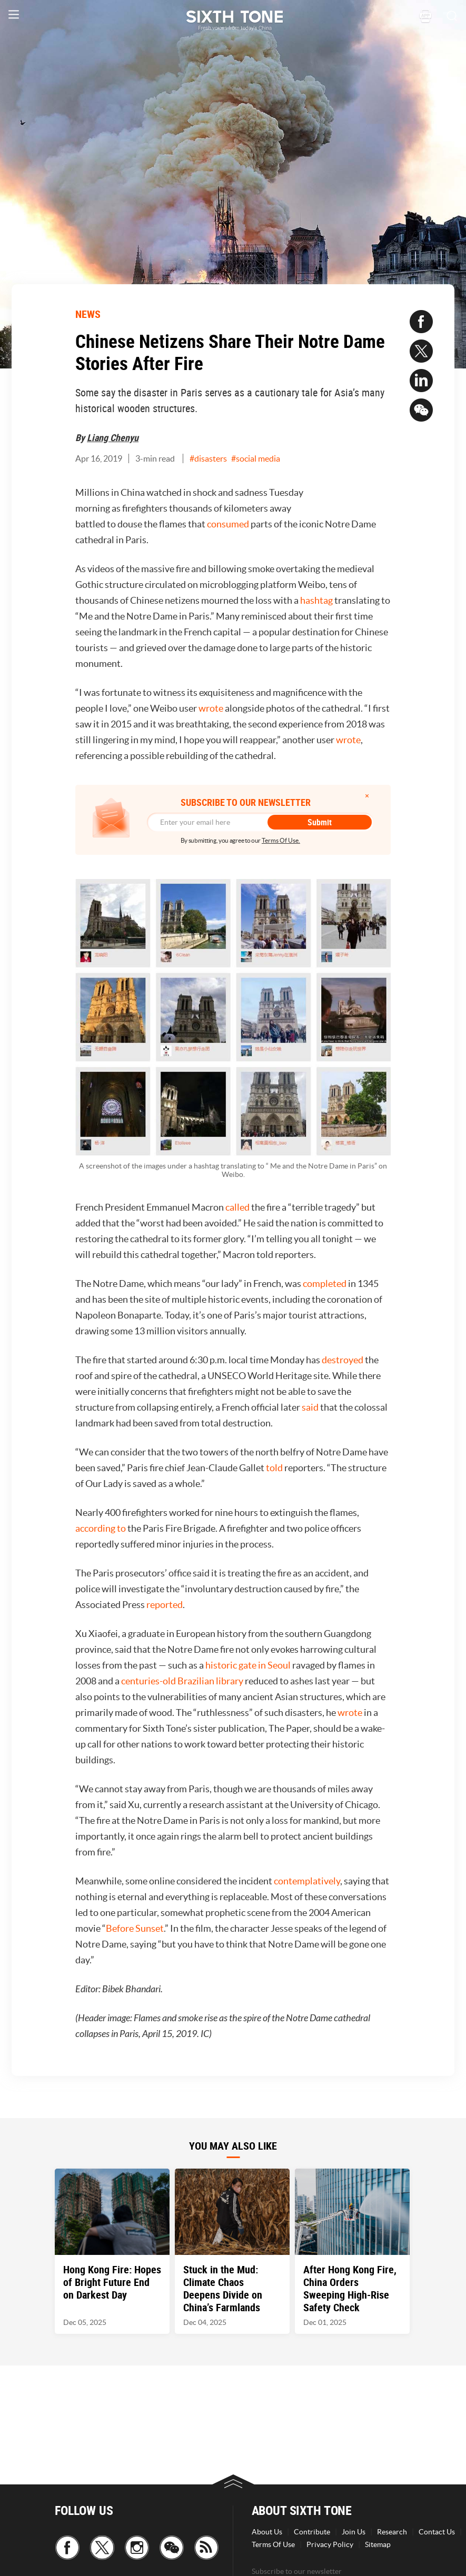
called (237, 1207)
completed (324, 1283)
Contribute (312, 2532)
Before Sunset (135, 1928)
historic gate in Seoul (248, 1665)
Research (392, 2532)
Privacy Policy (329, 2544)
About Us (267, 2532)
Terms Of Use (273, 2544)
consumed (228, 524)
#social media (255, 458)
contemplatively (307, 1880)
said (310, 1407)
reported (164, 1604)
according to (100, 1528)
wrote (211, 708)
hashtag (316, 600)
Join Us (353, 2532)
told (274, 1467)
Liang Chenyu (112, 437)
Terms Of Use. (281, 840)
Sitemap (378, 2544)
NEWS (88, 314)
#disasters (208, 458)
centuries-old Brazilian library (182, 1680)
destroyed (342, 1359)
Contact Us (437, 2532)
